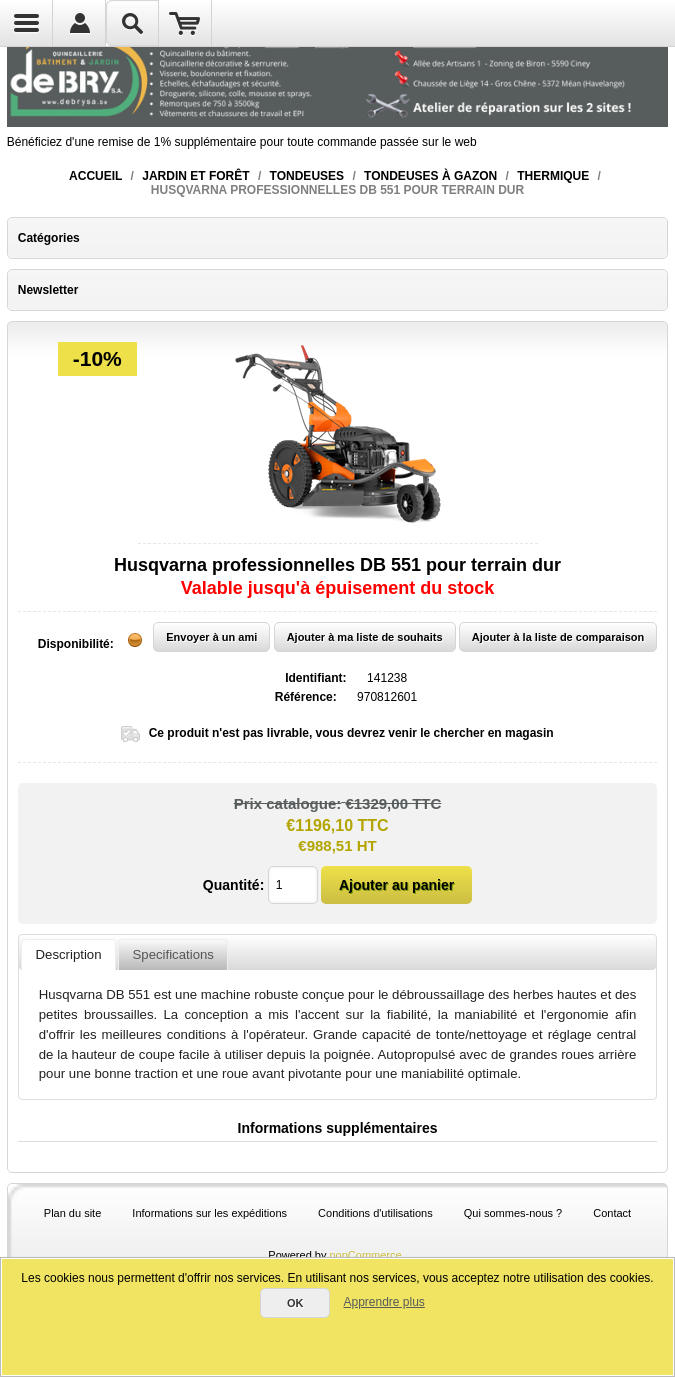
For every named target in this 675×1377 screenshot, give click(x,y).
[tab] (68, 955)
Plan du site (72, 1213)
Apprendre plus (383, 1302)
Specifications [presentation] (173, 954)
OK (295, 1303)
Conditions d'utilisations (375, 1213)
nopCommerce (366, 1255)
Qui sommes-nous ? (513, 1213)
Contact (612, 1213)
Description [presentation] (69, 954)
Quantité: (233, 885)
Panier (185, 23)
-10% (97, 358)
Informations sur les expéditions (209, 1213)
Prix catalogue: (288, 802)
